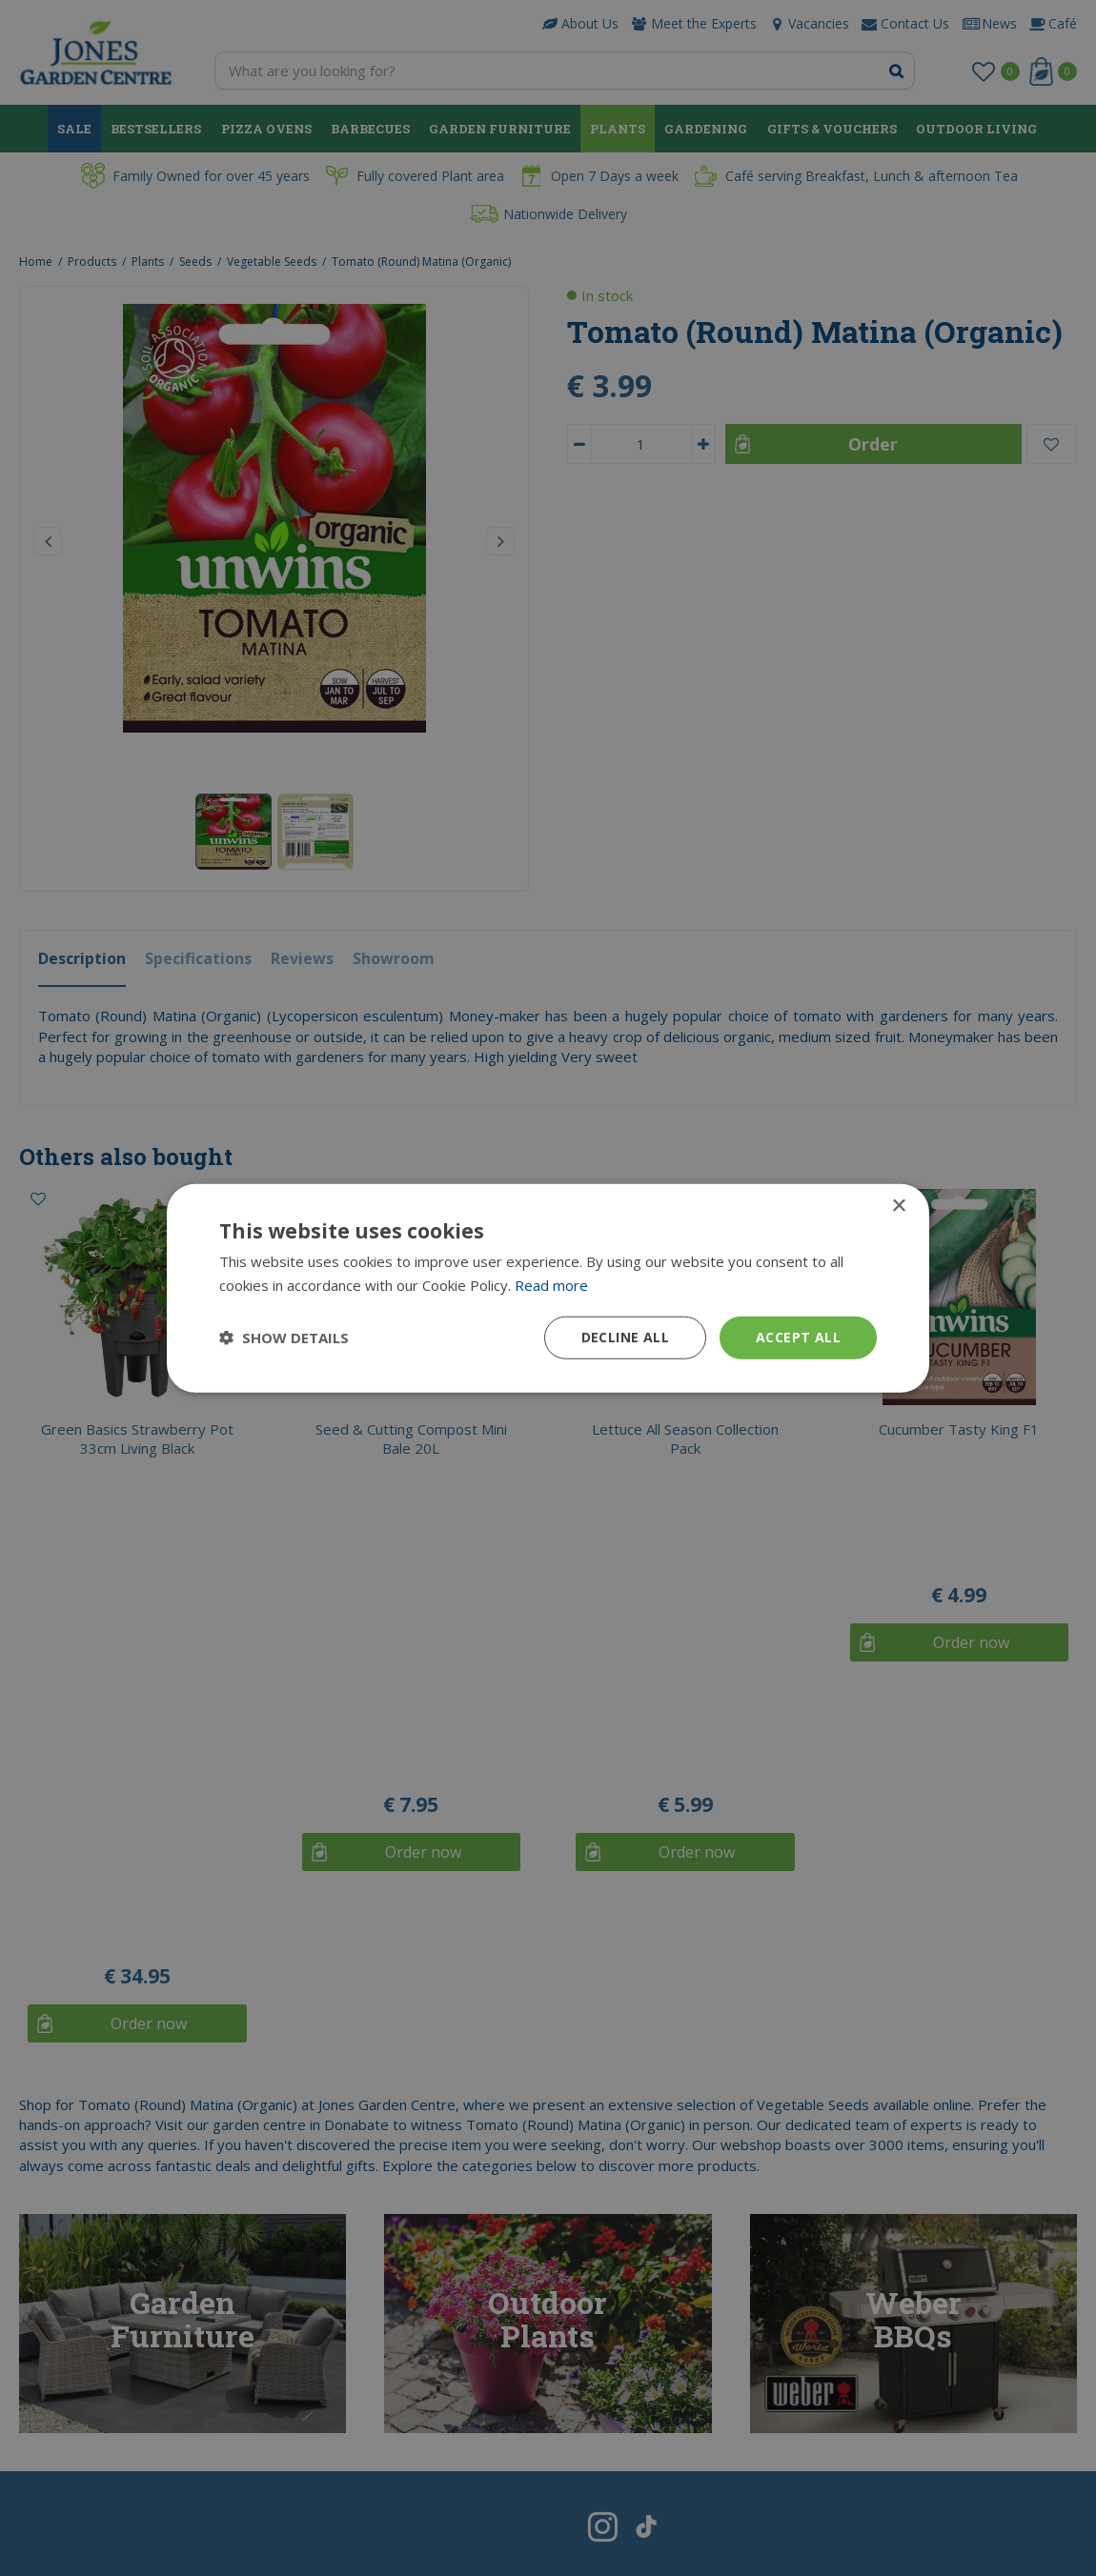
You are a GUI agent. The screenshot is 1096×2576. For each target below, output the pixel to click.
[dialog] (548, 1288)
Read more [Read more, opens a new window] (551, 1285)
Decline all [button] (625, 1337)
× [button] (898, 1206)
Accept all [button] (798, 1337)
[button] (284, 1337)
